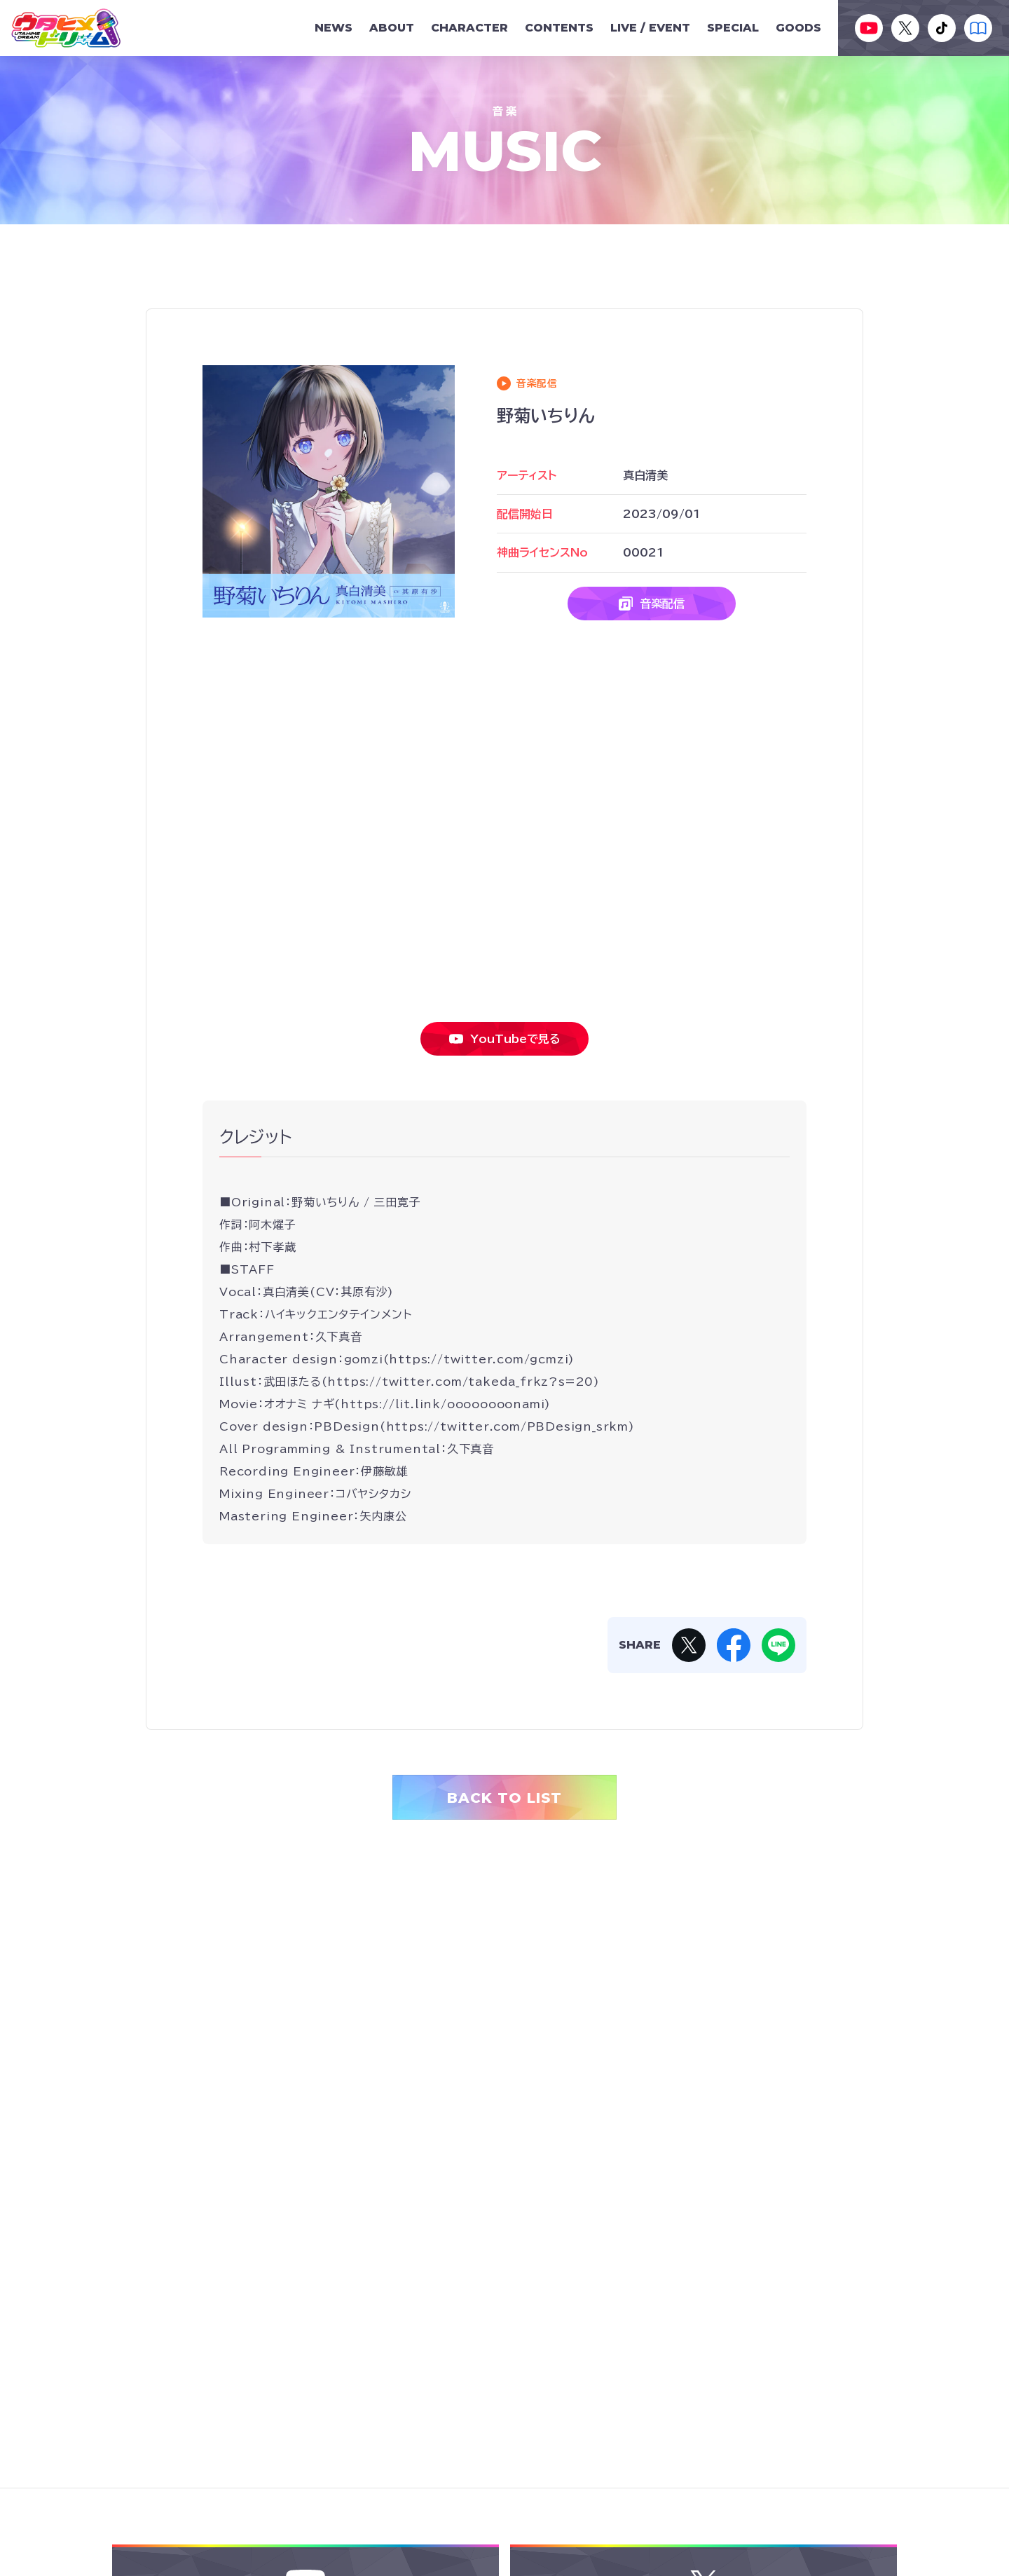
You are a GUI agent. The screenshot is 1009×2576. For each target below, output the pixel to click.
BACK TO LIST (504, 1798)
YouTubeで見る (505, 1038)
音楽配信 (652, 604)
